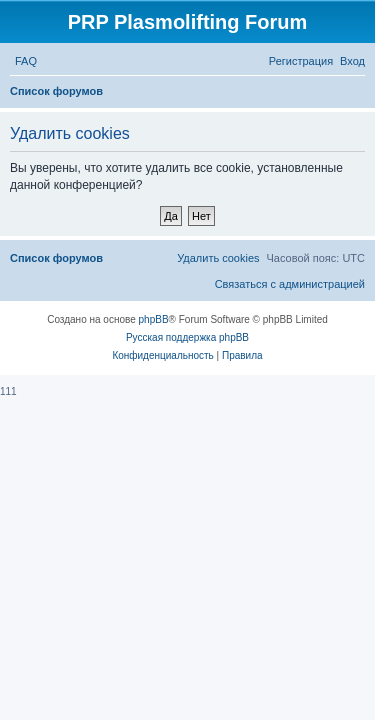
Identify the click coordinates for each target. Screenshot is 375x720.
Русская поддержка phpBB (187, 337)
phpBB (154, 319)
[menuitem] (26, 61)
